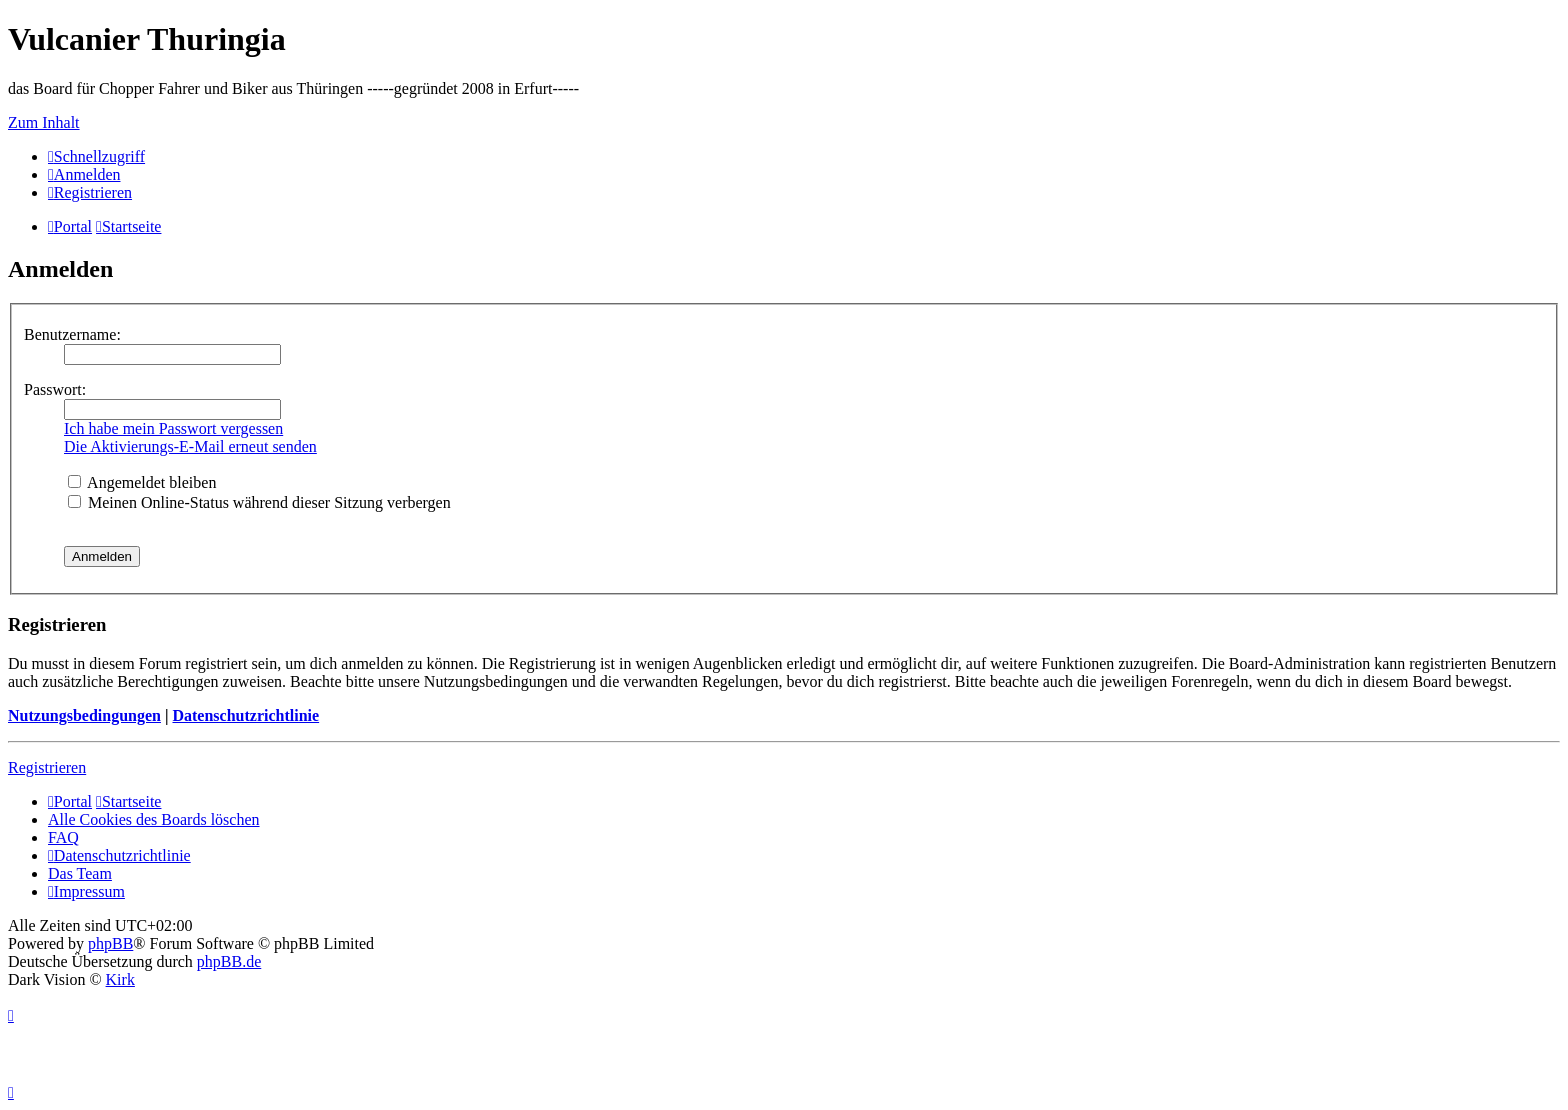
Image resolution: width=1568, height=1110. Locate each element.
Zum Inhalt (44, 122)
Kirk (120, 979)
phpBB (110, 943)
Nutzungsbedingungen (84, 715)
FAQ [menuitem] (63, 837)
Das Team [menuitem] (80, 873)
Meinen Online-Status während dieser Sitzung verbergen (259, 502)
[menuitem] (84, 174)
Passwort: (55, 389)
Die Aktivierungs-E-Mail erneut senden (190, 446)
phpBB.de (229, 961)
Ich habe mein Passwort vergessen (173, 428)
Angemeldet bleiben (142, 482)
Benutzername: (72, 334)
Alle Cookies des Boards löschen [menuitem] (154, 819)
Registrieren (47, 767)
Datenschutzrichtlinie (245, 715)
